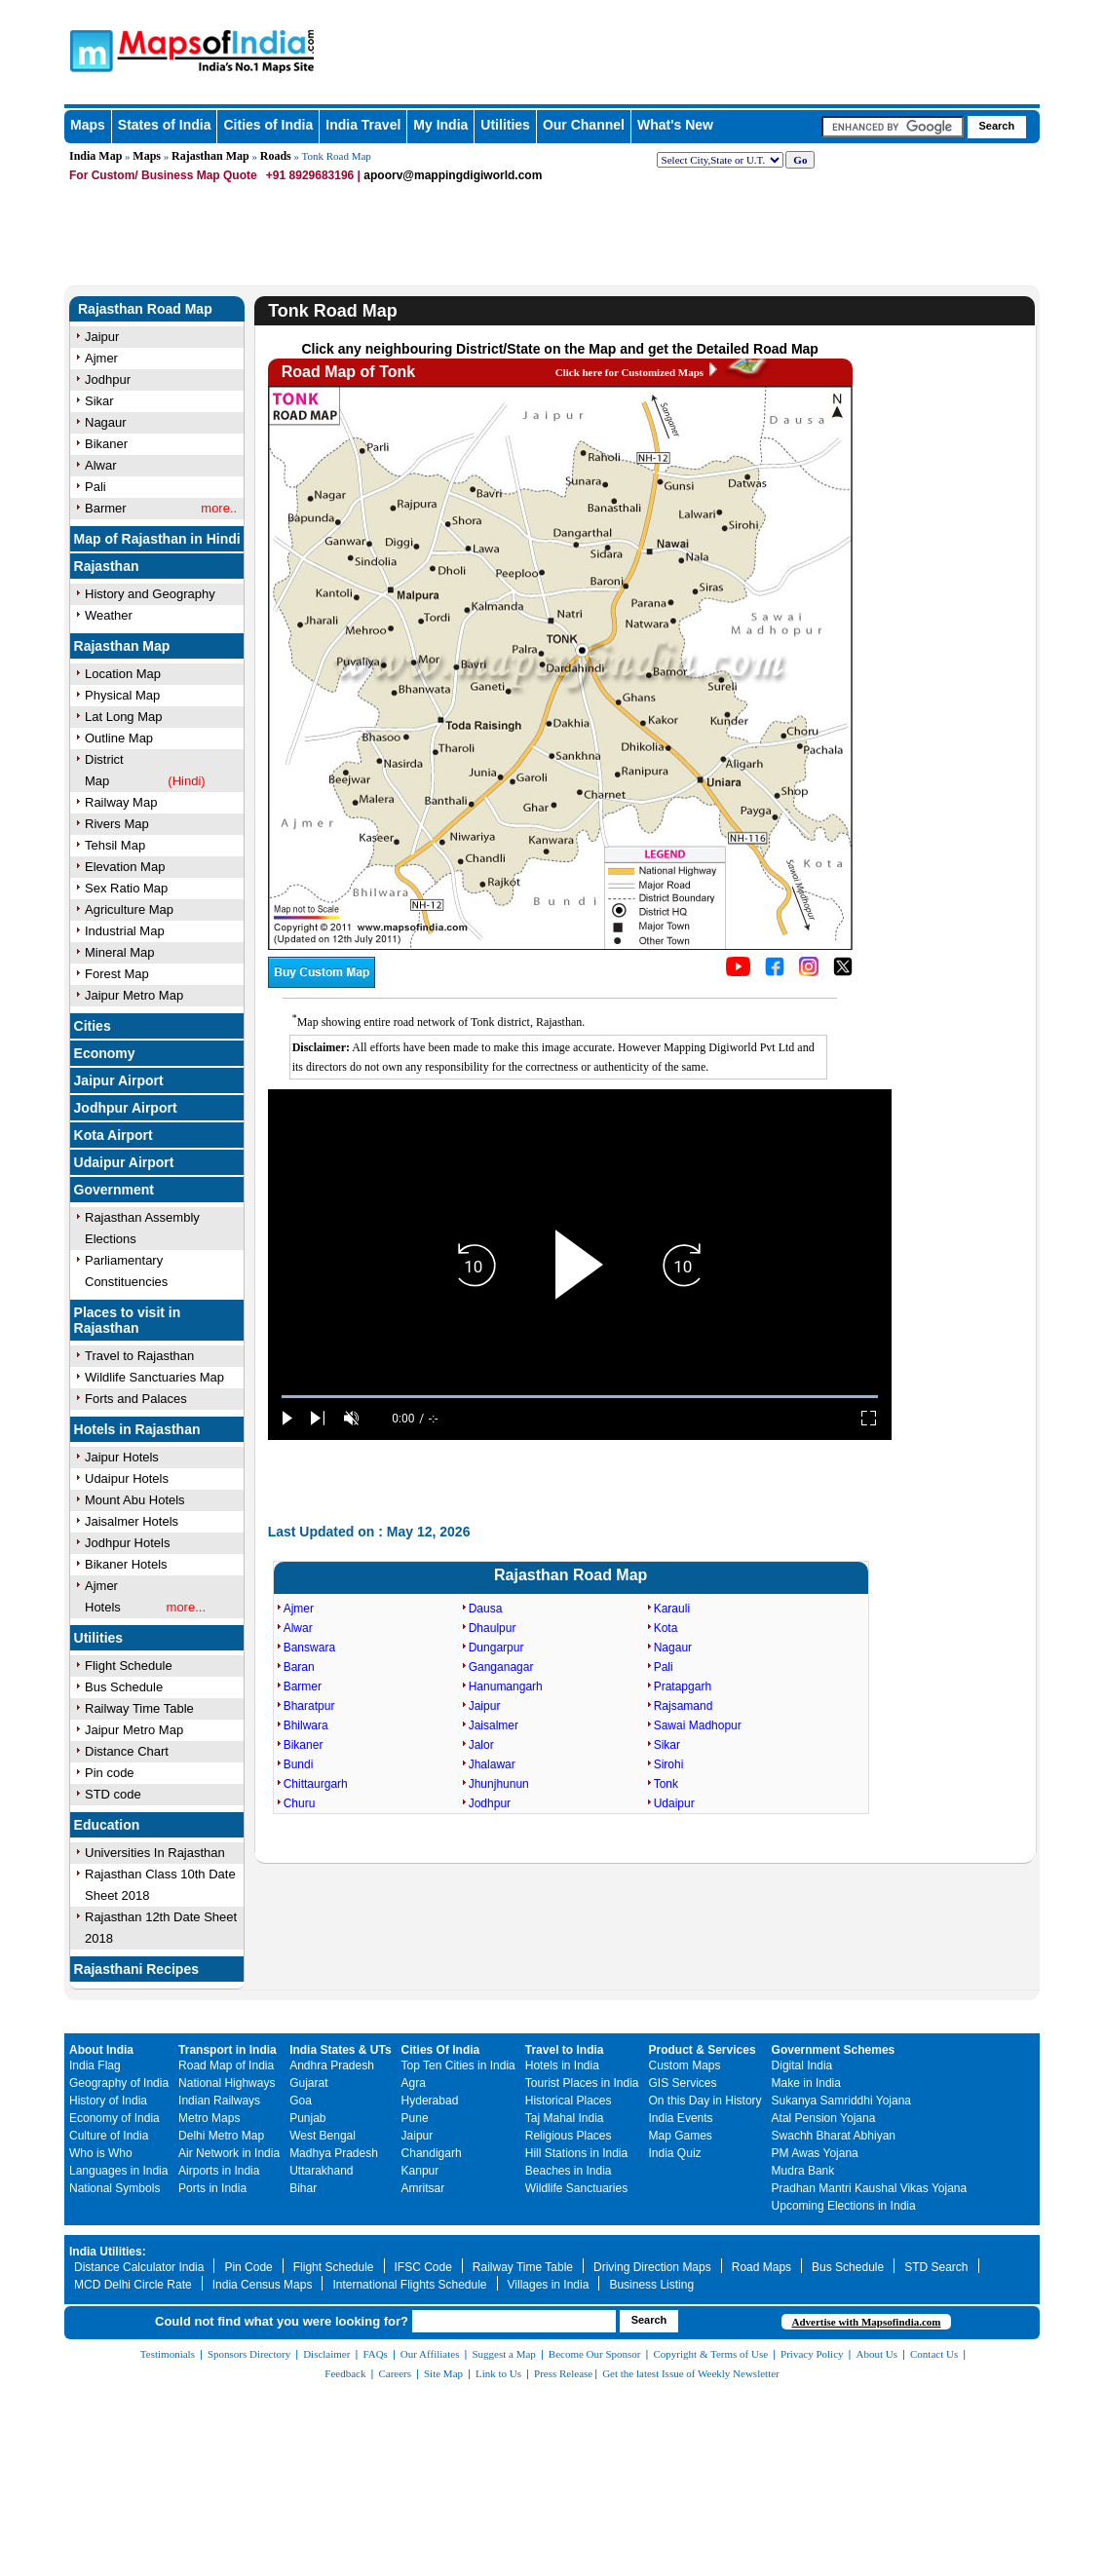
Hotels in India (562, 2065)
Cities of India (268, 125)
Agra (413, 2083)
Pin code (109, 1772)
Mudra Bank (803, 2171)
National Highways (226, 2083)
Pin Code (248, 2267)
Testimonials (167, 2354)
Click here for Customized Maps (629, 372)
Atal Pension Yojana (824, 2118)
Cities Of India (440, 2050)
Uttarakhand (321, 2171)
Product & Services (702, 2050)
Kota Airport (113, 1135)
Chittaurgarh (316, 1784)
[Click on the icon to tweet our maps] (843, 971)
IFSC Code (423, 2267)
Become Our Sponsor (595, 2354)
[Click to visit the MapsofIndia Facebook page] (774, 971)
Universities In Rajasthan (155, 1852)
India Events (681, 2118)
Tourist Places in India (582, 2083)
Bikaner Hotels (126, 1564)
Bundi (299, 1764)
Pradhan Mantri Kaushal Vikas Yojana (870, 2188)
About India (101, 2050)
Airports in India (218, 2171)
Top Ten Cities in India (458, 2065)
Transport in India (227, 2050)
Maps (147, 156)
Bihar (303, 2188)
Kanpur (420, 2171)
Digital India (802, 2065)
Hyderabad (430, 2100)
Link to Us (498, 2373)
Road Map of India (226, 2065)
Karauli (672, 1608)
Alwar (298, 1628)
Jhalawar (492, 1764)
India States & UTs (340, 2050)
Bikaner (304, 1745)
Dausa (486, 1608)
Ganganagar (501, 1667)
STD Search (936, 2267)
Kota (666, 1628)
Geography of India (119, 2083)
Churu (300, 1803)
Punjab (307, 2118)
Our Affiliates (430, 2354)
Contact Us (934, 2354)
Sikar (667, 1745)
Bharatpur (309, 1706)
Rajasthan (106, 566)
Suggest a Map (503, 2354)
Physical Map (122, 695)
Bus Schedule (124, 1687)
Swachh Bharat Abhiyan (833, 2135)
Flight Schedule (128, 1665)
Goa (300, 2100)
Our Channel (584, 125)
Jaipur (485, 1706)
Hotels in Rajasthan (137, 1429)
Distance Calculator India (139, 2267)
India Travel (362, 125)
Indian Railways (219, 2100)
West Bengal (322, 2135)
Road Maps (761, 2267)
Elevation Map (125, 866)
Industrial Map (125, 931)
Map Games (680, 2135)
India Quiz (675, 2153)
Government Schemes (833, 2050)
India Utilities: (107, 2251)
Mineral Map (120, 952)
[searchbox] (892, 126)
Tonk (666, 1784)
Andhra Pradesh (331, 2065)
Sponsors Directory (249, 2354)
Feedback (344, 2373)
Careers (394, 2373)
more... (186, 1607)
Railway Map (121, 802)
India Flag (95, 2065)
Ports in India (212, 2188)
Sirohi (669, 1764)
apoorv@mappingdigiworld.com (452, 175)
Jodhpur (490, 1803)
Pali (663, 1667)
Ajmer (299, 1608)
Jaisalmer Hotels (131, 1521)
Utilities (505, 125)
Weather (109, 615)
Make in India (806, 2083)
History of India (108, 2100)
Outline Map (119, 738)
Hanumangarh (506, 1686)
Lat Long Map (124, 716)
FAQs (374, 2354)
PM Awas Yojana (815, 2153)
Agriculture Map (129, 909)
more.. (219, 508)
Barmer (303, 1686)
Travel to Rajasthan (139, 1355)
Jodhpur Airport (125, 1108)
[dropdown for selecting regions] (720, 160)
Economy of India (114, 2118)
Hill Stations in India (576, 2153)
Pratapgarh (682, 1686)
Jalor (481, 1745)
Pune (415, 2118)
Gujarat (308, 2083)
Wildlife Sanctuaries (576, 2188)
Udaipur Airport (124, 1162)
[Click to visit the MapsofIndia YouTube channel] (738, 971)
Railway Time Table (139, 1708)
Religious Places (568, 2135)
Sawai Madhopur (698, 1725)
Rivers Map (117, 823)
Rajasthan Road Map (145, 309)
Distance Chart (127, 1751)
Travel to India (564, 2050)
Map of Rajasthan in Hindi (157, 539)
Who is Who (101, 2153)
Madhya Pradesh (333, 2153)
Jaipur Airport (119, 1080)
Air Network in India (229, 2153)
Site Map (443, 2373)
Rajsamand (683, 1706)
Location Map (123, 673)
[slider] (580, 1396)
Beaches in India (568, 2171)
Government (114, 1189)
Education (107, 1825)
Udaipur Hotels (127, 1478)
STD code (113, 1794)
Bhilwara (306, 1725)
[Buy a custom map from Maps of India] (321, 983)
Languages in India (118, 2171)
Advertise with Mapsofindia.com (865, 2322)
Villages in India (549, 2285)
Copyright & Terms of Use (711, 2354)
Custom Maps (685, 2065)
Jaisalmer (493, 1725)
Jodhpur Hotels (127, 1542)
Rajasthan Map (210, 156)
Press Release (563, 2373)
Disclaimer (326, 2354)
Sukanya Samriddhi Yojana (841, 2100)
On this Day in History (705, 2100)
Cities (92, 1026)
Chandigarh (431, 2153)
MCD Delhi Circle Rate (133, 2285)
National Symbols (114, 2188)
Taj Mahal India (564, 2118)
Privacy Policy (811, 2354)
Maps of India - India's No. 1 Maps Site (159, 41)
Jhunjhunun (499, 1784)
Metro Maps (209, 2118)
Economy (104, 1053)
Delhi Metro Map (221, 2135)
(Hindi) (186, 781)
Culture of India (108, 2135)
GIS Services (683, 2083)
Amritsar (423, 2188)
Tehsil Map (115, 845)
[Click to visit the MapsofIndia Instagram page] (808, 971)
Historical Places (568, 2100)
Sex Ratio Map (126, 888)
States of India (164, 125)
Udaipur (674, 1803)
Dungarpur (496, 1647)
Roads (275, 156)
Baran (299, 1667)
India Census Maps (262, 2285)
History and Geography (150, 594)
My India (440, 125)
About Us (877, 2354)
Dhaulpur (492, 1628)
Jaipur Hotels (122, 1457)
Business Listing (651, 2285)
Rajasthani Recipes (136, 1969)
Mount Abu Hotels (135, 1500)
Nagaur (673, 1647)
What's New (675, 125)
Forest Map (117, 973)
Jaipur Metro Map (134, 995)
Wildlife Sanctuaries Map (154, 1377)
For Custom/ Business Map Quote (163, 175)
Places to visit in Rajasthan (127, 1320)
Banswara (309, 1647)
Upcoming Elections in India (844, 2206)
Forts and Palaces (136, 1398)
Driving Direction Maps (652, 2267)
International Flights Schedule (409, 2285)
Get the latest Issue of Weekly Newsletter (691, 2373)
